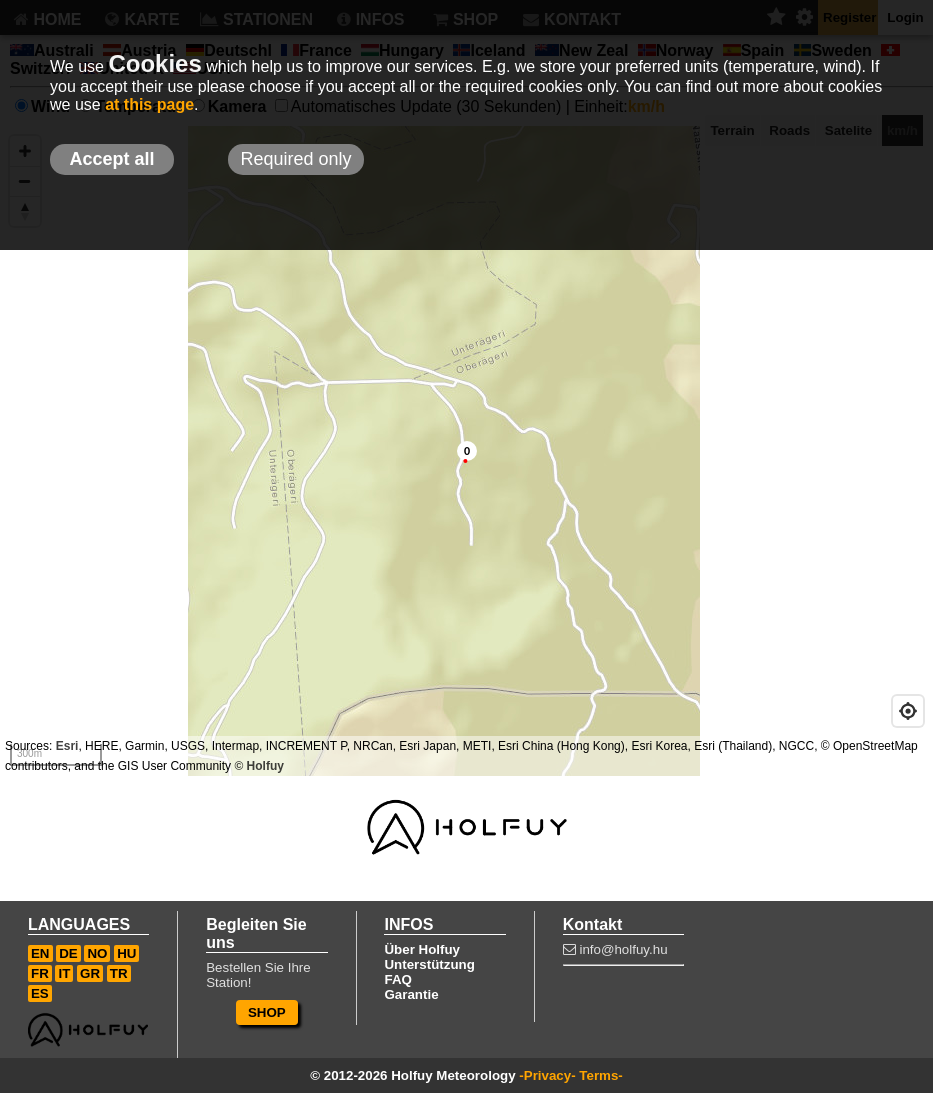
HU (126, 953)
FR (40, 973)
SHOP (267, 1012)
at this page (149, 104)
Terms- (600, 1075)
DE (68, 953)
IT (64, 973)
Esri (67, 746)
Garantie (411, 994)
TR (119, 973)
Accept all (111, 159)
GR (90, 973)
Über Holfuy (422, 949)
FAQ (397, 979)
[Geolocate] (908, 711)
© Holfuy (259, 766)
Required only (295, 159)
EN (40, 953)
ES (40, 993)
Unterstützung (429, 964)
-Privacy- (547, 1075)
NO (97, 953)
